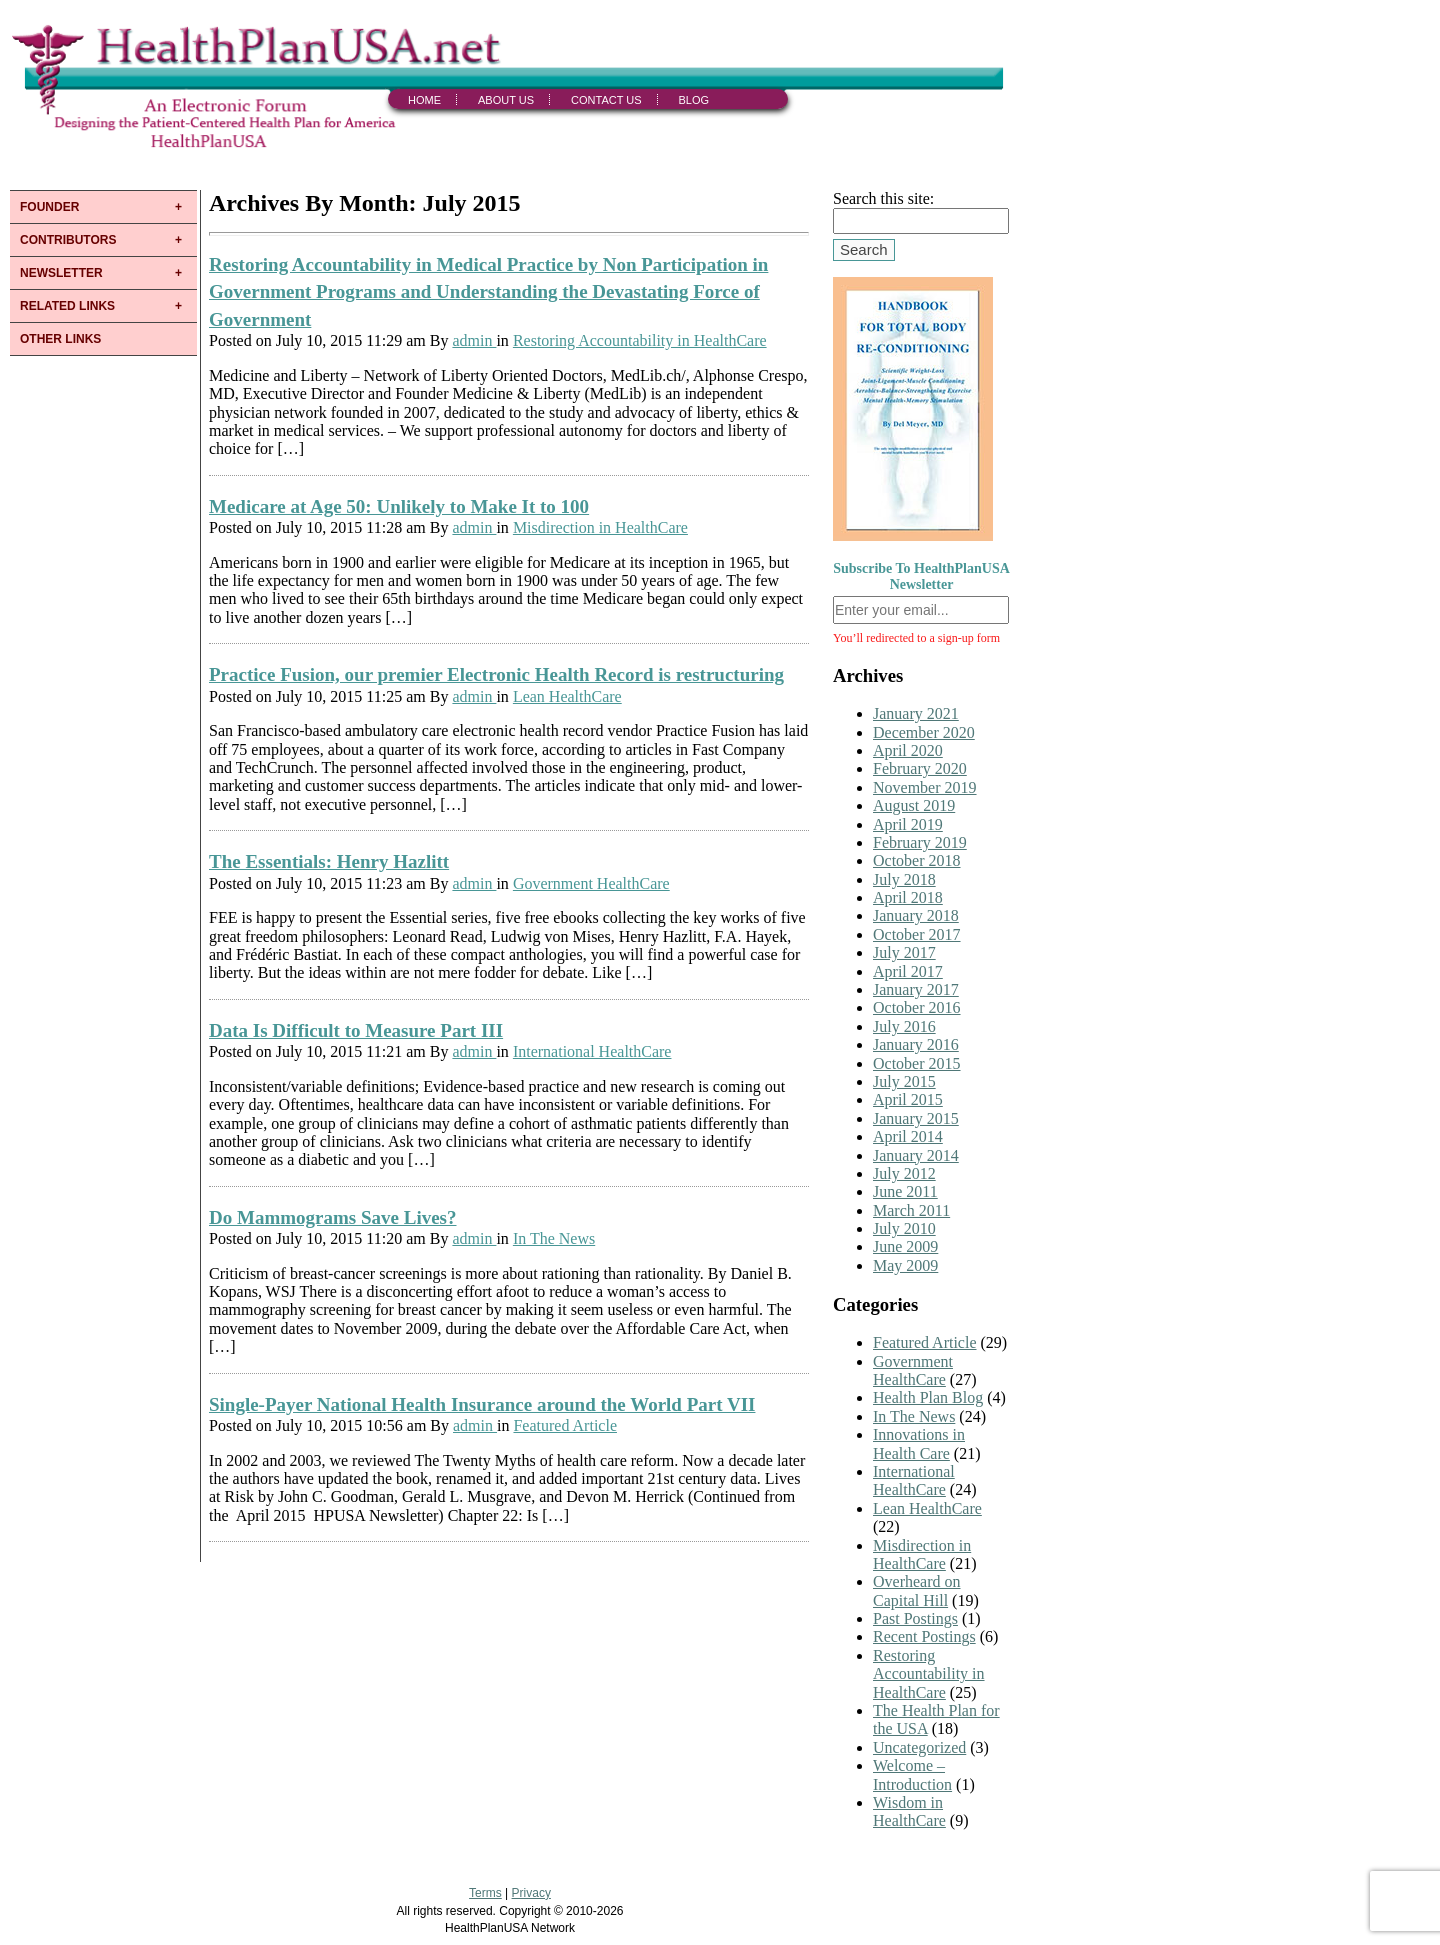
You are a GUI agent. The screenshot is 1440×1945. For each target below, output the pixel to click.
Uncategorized (919, 1747)
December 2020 (924, 732)
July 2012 (904, 1173)
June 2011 (905, 1191)
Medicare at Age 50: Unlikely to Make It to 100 (399, 506)
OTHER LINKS (60, 339)
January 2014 (916, 1155)
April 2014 (908, 1136)
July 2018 (904, 879)
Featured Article (565, 1425)
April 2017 (908, 971)
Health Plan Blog (928, 1397)
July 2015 (904, 1081)
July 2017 (904, 952)
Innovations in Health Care (919, 1443)
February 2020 (920, 768)
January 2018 (916, 915)
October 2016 (917, 1007)
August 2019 (914, 805)
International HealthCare (592, 1051)
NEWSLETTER (61, 273)
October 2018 (917, 860)
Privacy (531, 1893)
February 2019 (920, 842)
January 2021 (916, 713)
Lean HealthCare (567, 696)
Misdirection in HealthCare (600, 527)
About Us (506, 100)
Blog (694, 100)
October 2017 (917, 934)
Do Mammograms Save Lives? (333, 1217)
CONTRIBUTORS (68, 240)
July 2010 (904, 1228)
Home (424, 100)
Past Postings (915, 1618)
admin (474, 340)
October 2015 (917, 1063)
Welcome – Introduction (912, 1774)
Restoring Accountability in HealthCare (640, 340)
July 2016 (904, 1026)
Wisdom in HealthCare (909, 1811)
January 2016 (916, 1044)
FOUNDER (49, 207)
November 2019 (925, 787)
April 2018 (908, 897)
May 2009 (905, 1265)
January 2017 (916, 989)
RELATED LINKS (67, 306)
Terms (485, 1893)
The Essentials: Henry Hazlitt (329, 861)
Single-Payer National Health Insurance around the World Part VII (482, 1404)
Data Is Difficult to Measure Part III (356, 1030)
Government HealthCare (591, 883)
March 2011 (911, 1210)
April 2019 (908, 824)
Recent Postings (924, 1636)
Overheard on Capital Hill (917, 1590)
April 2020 (908, 750)
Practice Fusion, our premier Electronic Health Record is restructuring (496, 674)
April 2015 (908, 1099)
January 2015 (916, 1118)
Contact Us (606, 100)
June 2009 (905, 1246)
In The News (554, 1238)
